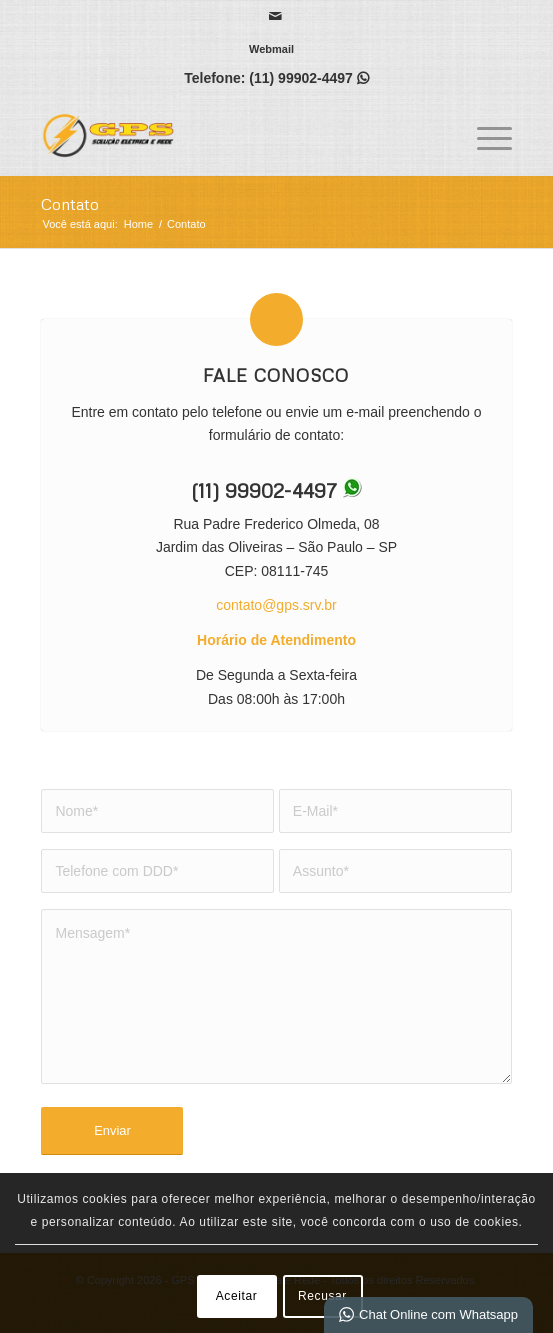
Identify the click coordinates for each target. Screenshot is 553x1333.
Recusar (322, 1296)
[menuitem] (271, 49)
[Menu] (484, 135)
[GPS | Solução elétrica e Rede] (229, 135)
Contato (70, 204)
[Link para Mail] (276, 16)
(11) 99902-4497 (301, 78)
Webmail (271, 49)
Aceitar (237, 1296)
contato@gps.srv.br (276, 605)
